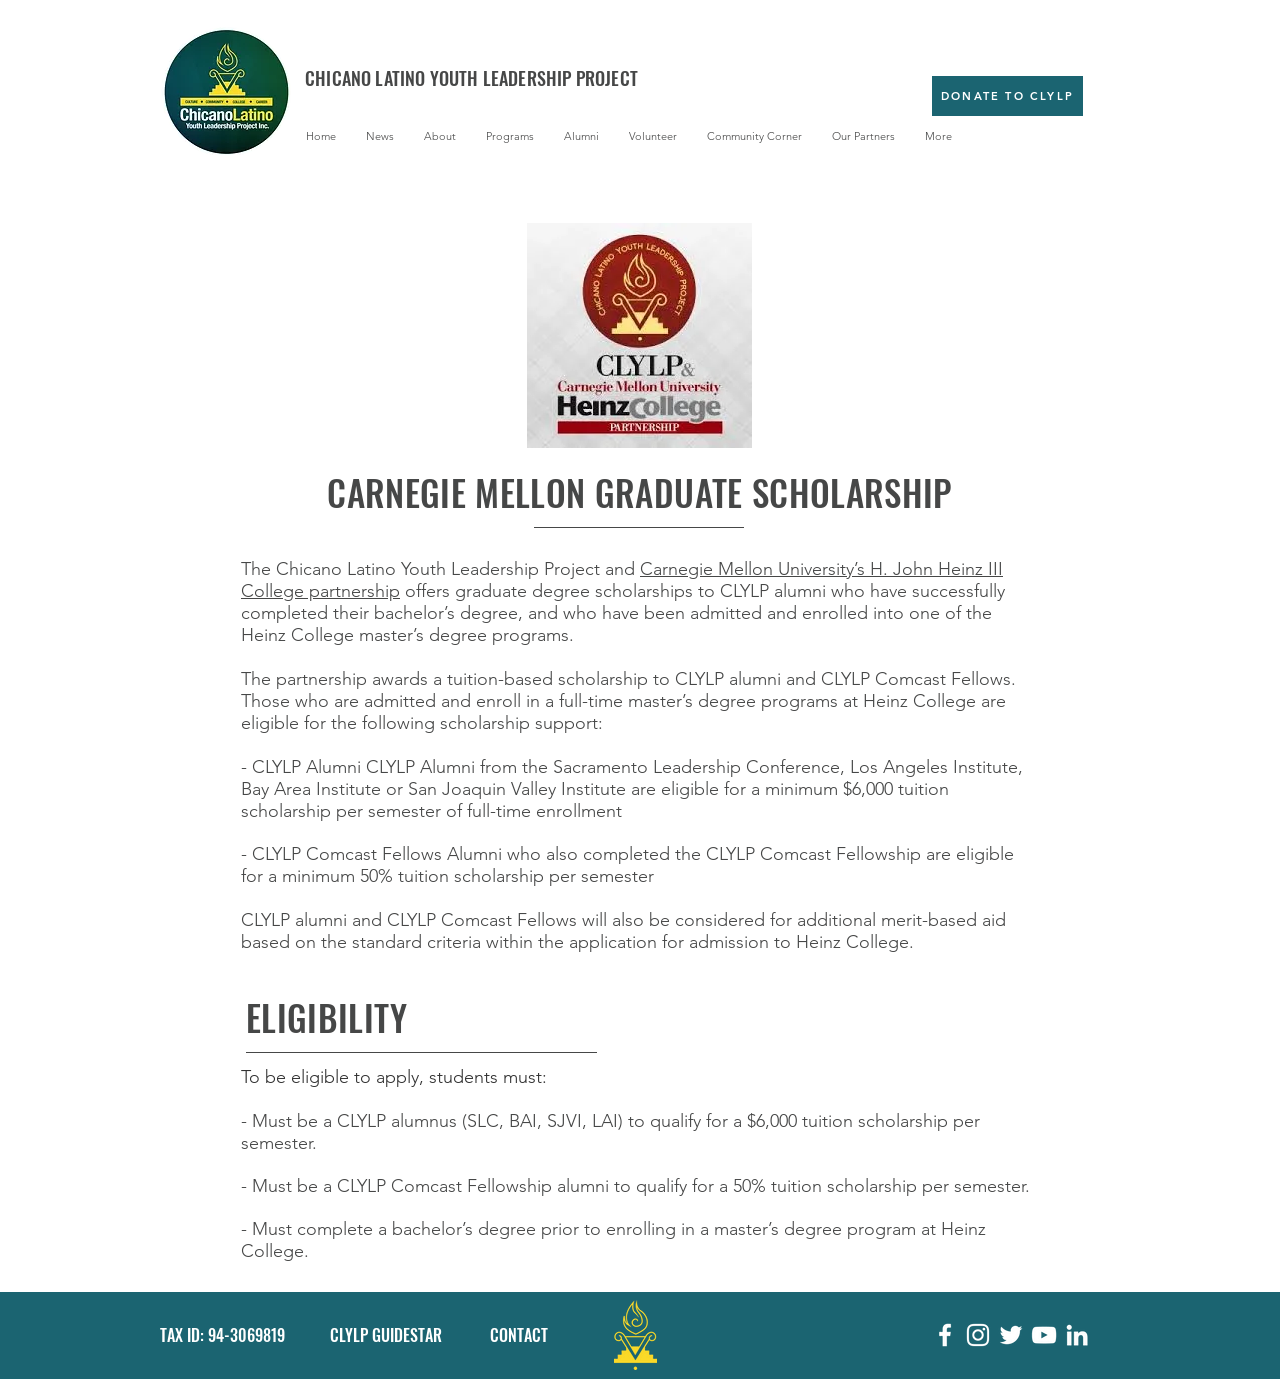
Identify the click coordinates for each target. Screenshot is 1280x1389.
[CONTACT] (528, 1335)
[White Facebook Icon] (945, 1335)
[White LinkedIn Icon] (1077, 1335)
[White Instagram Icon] (978, 1335)
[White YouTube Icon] (1044, 1335)
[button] (440, 136)
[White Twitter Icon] (1011, 1335)
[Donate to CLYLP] (1007, 96)
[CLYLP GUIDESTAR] (389, 1335)
